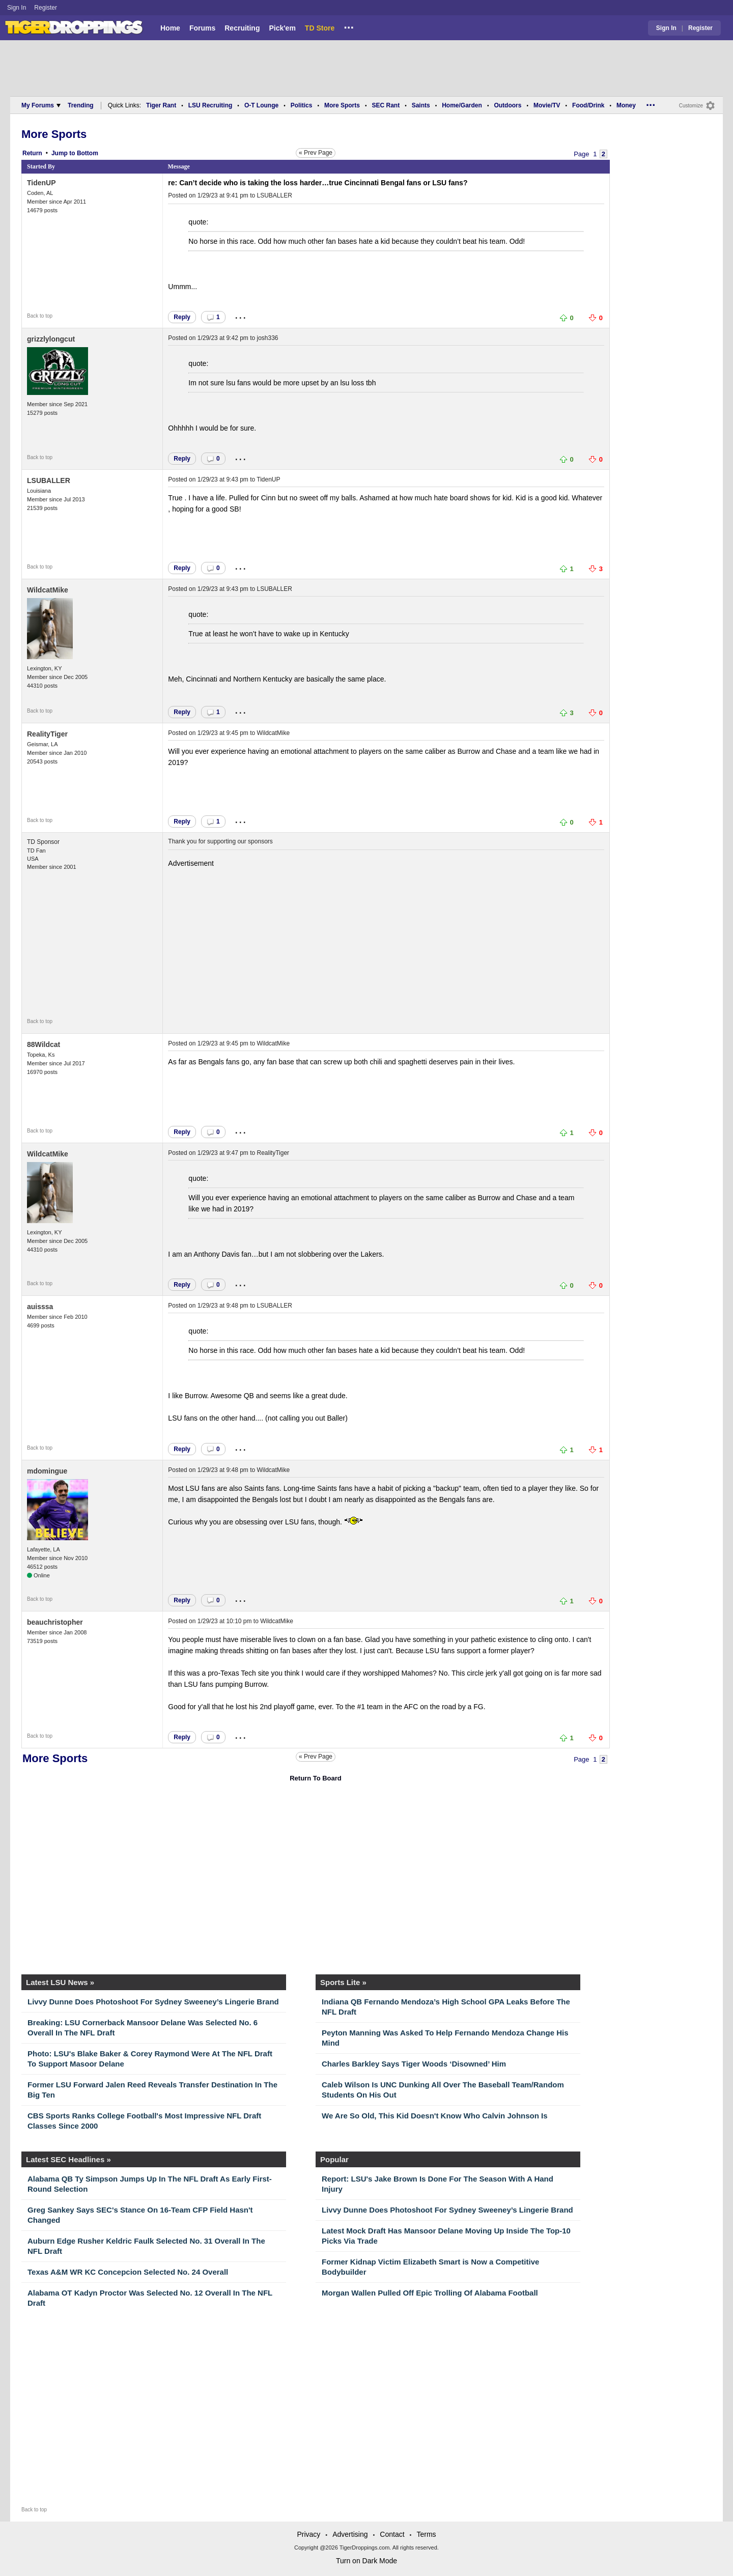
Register (46, 7)
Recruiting (242, 28)
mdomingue (47, 1471)
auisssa (40, 1307)
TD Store (319, 28)
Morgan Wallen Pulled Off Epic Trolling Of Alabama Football (430, 2292)
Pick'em (282, 28)
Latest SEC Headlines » (68, 2159)
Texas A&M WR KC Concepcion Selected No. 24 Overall (127, 2272)
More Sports (342, 105)
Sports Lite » (343, 1982)
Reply (182, 317)
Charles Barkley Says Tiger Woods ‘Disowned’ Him (414, 2063)
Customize (691, 105)
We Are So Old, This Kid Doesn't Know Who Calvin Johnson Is (435, 2115)
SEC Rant (386, 105)
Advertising (350, 2534)
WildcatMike (47, 590)
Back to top (39, 316)
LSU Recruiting (210, 105)
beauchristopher (55, 1622)
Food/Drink (588, 105)
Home (170, 28)
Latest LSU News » (60, 1982)
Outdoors (507, 105)
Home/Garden (462, 105)
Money (626, 105)
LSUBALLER (274, 195)
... (349, 26)
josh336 (267, 338)
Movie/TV (546, 105)
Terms (426, 2534)
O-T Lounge (261, 105)
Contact (392, 2534)
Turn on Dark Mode (366, 2561)
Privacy (308, 2534)
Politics (302, 105)
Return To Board (316, 1778)
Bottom (87, 153)
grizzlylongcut (51, 339)
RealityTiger (47, 734)
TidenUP (41, 183)
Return (32, 153)
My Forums (41, 105)
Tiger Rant (161, 105)
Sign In (16, 7)
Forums (202, 28)
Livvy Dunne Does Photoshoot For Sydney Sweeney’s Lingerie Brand (153, 2001)
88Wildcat (43, 1044)
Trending (81, 105)
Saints (421, 105)
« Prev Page (315, 152)
